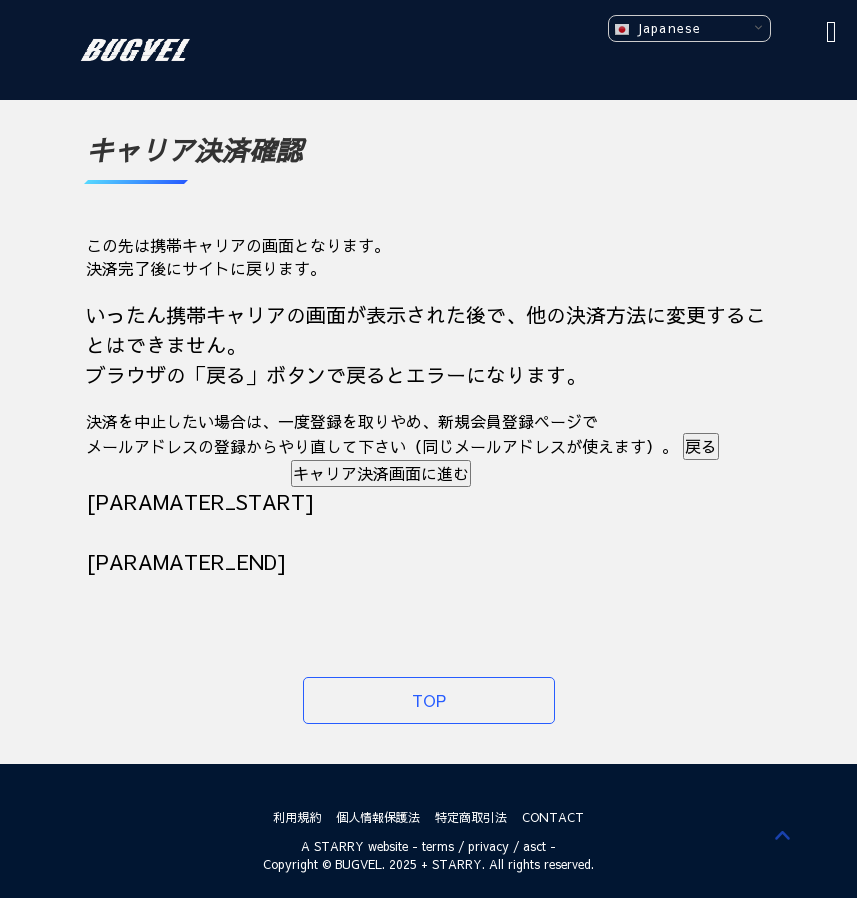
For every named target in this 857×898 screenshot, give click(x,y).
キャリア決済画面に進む (381, 473)
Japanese (657, 28)
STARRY (339, 846)
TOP (429, 700)
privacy (488, 846)
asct (534, 846)
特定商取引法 (471, 817)
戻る (701, 446)
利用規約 (297, 817)
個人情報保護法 (378, 817)
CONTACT (553, 817)
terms (438, 846)
